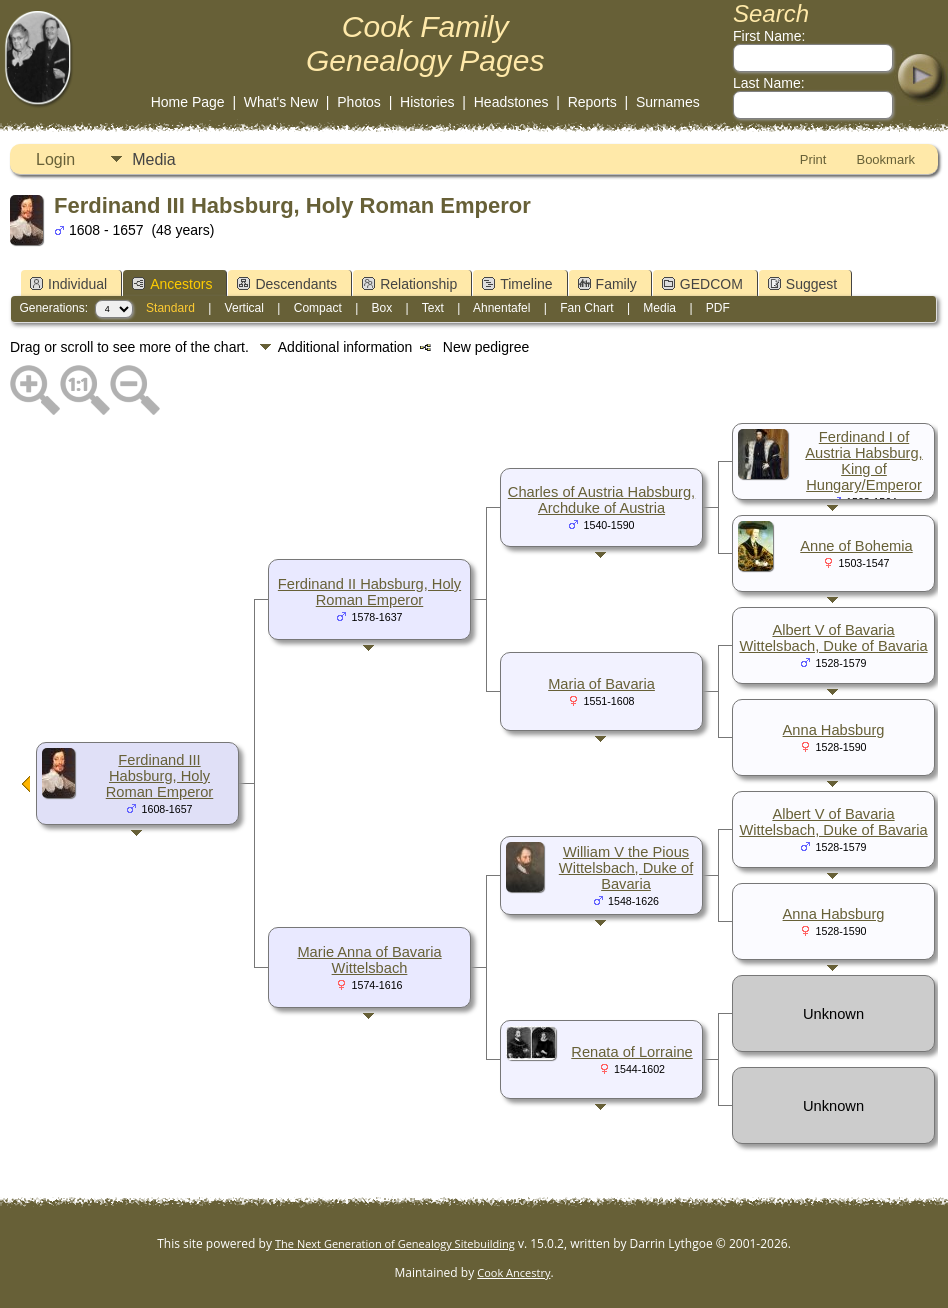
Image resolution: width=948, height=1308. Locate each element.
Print (813, 159)
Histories (427, 102)
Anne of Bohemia (856, 546)
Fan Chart (586, 308)
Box (382, 308)
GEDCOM (702, 284)
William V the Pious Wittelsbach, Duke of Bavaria (626, 868)
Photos (359, 102)
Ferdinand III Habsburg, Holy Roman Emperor (160, 776)
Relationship (409, 284)
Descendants (287, 284)
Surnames (668, 102)
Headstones (511, 102)
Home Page (188, 102)
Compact (318, 308)
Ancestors (172, 284)
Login (55, 159)
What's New (281, 102)
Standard (170, 308)
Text (433, 308)
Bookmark (885, 159)
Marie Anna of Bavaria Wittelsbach (369, 960)
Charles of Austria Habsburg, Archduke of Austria (601, 500)
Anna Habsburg (834, 730)
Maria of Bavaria (601, 684)
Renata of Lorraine (631, 1052)
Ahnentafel (501, 308)
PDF (718, 308)
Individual (68, 284)
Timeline (517, 284)
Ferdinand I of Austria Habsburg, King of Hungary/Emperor (863, 461)
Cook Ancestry (513, 1272)
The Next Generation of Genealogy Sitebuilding (395, 1243)
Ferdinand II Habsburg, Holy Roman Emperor (369, 592)
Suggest (802, 284)
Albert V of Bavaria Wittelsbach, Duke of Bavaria (833, 638)
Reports (592, 102)
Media (154, 159)
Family (607, 284)
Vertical (244, 308)
